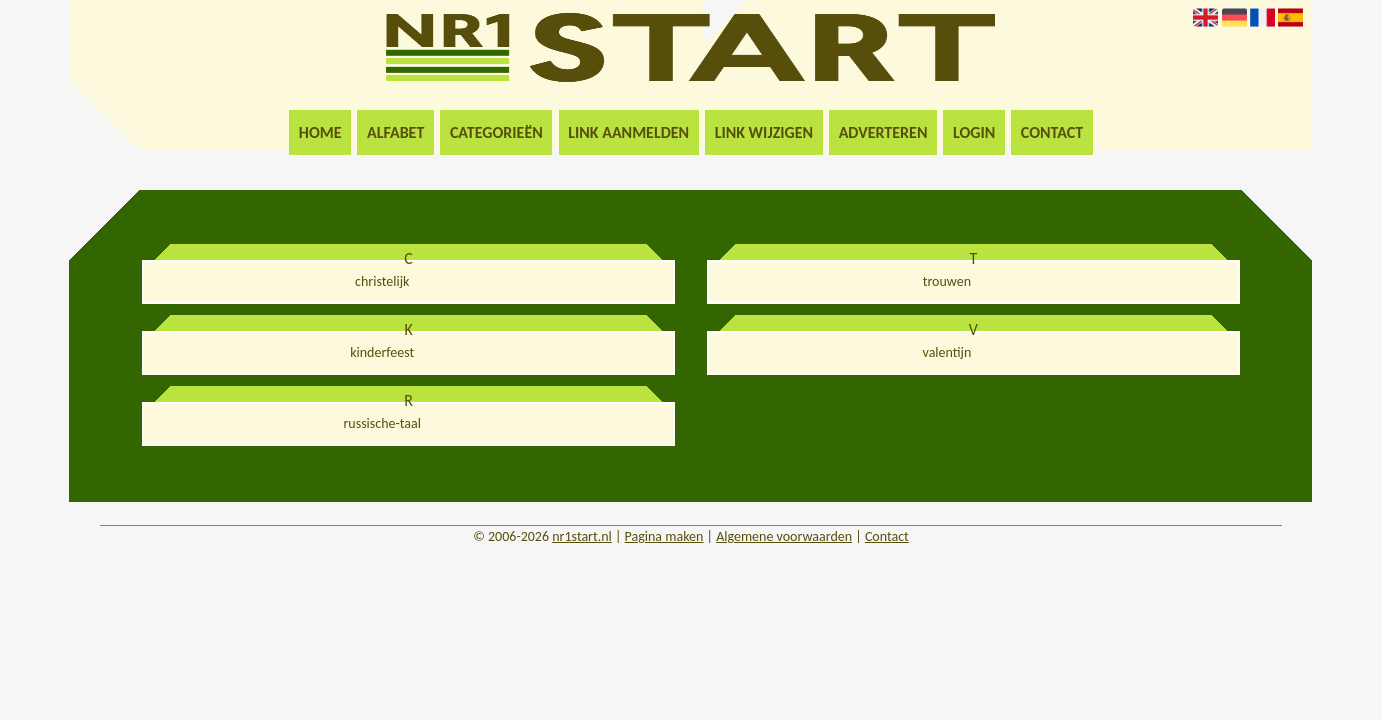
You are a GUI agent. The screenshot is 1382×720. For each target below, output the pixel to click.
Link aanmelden (628, 132)
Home (320, 132)
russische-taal (382, 423)
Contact (1052, 132)
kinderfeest (382, 352)
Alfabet (395, 132)
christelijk (382, 281)
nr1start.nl (582, 536)
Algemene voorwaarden (784, 536)
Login (974, 132)
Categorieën (496, 132)
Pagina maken (664, 536)
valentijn (947, 352)
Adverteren (883, 132)
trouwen (947, 281)
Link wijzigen (764, 132)
